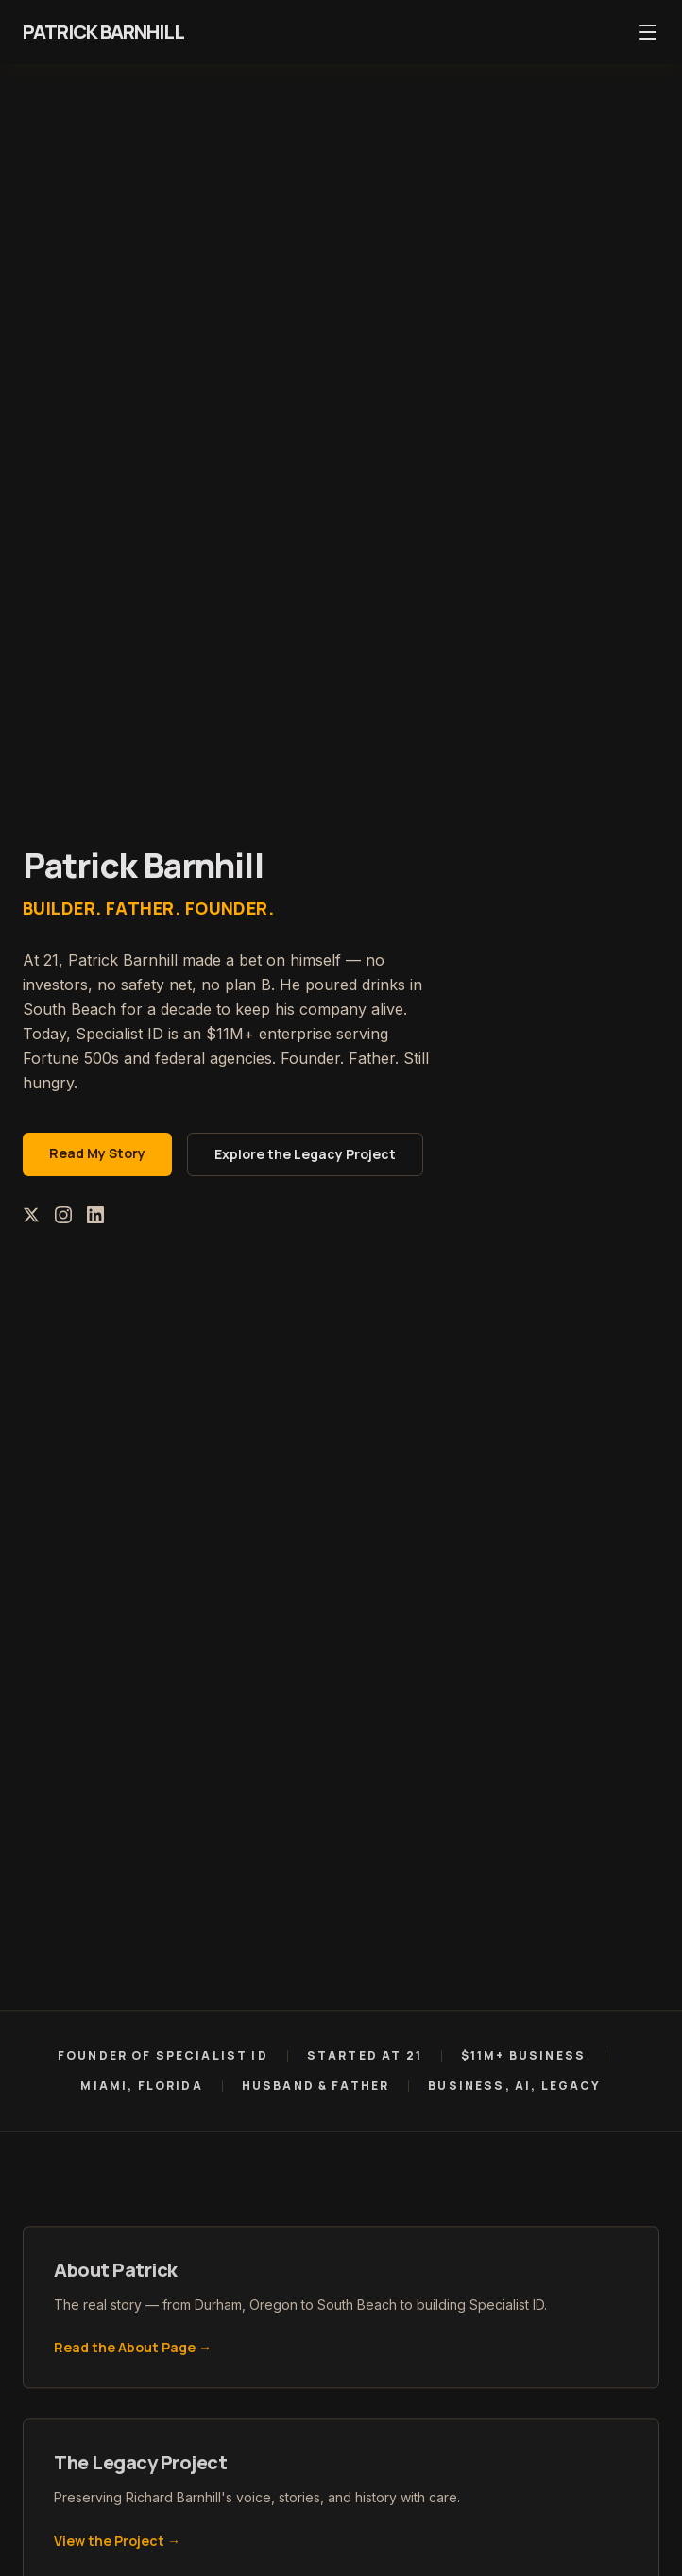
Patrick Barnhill (103, 31)
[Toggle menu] (648, 32)
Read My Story (97, 1153)
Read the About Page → (133, 2352)
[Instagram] (63, 1214)
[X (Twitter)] (31, 1214)
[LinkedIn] (95, 1214)
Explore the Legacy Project (305, 1154)
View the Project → (117, 2545)
